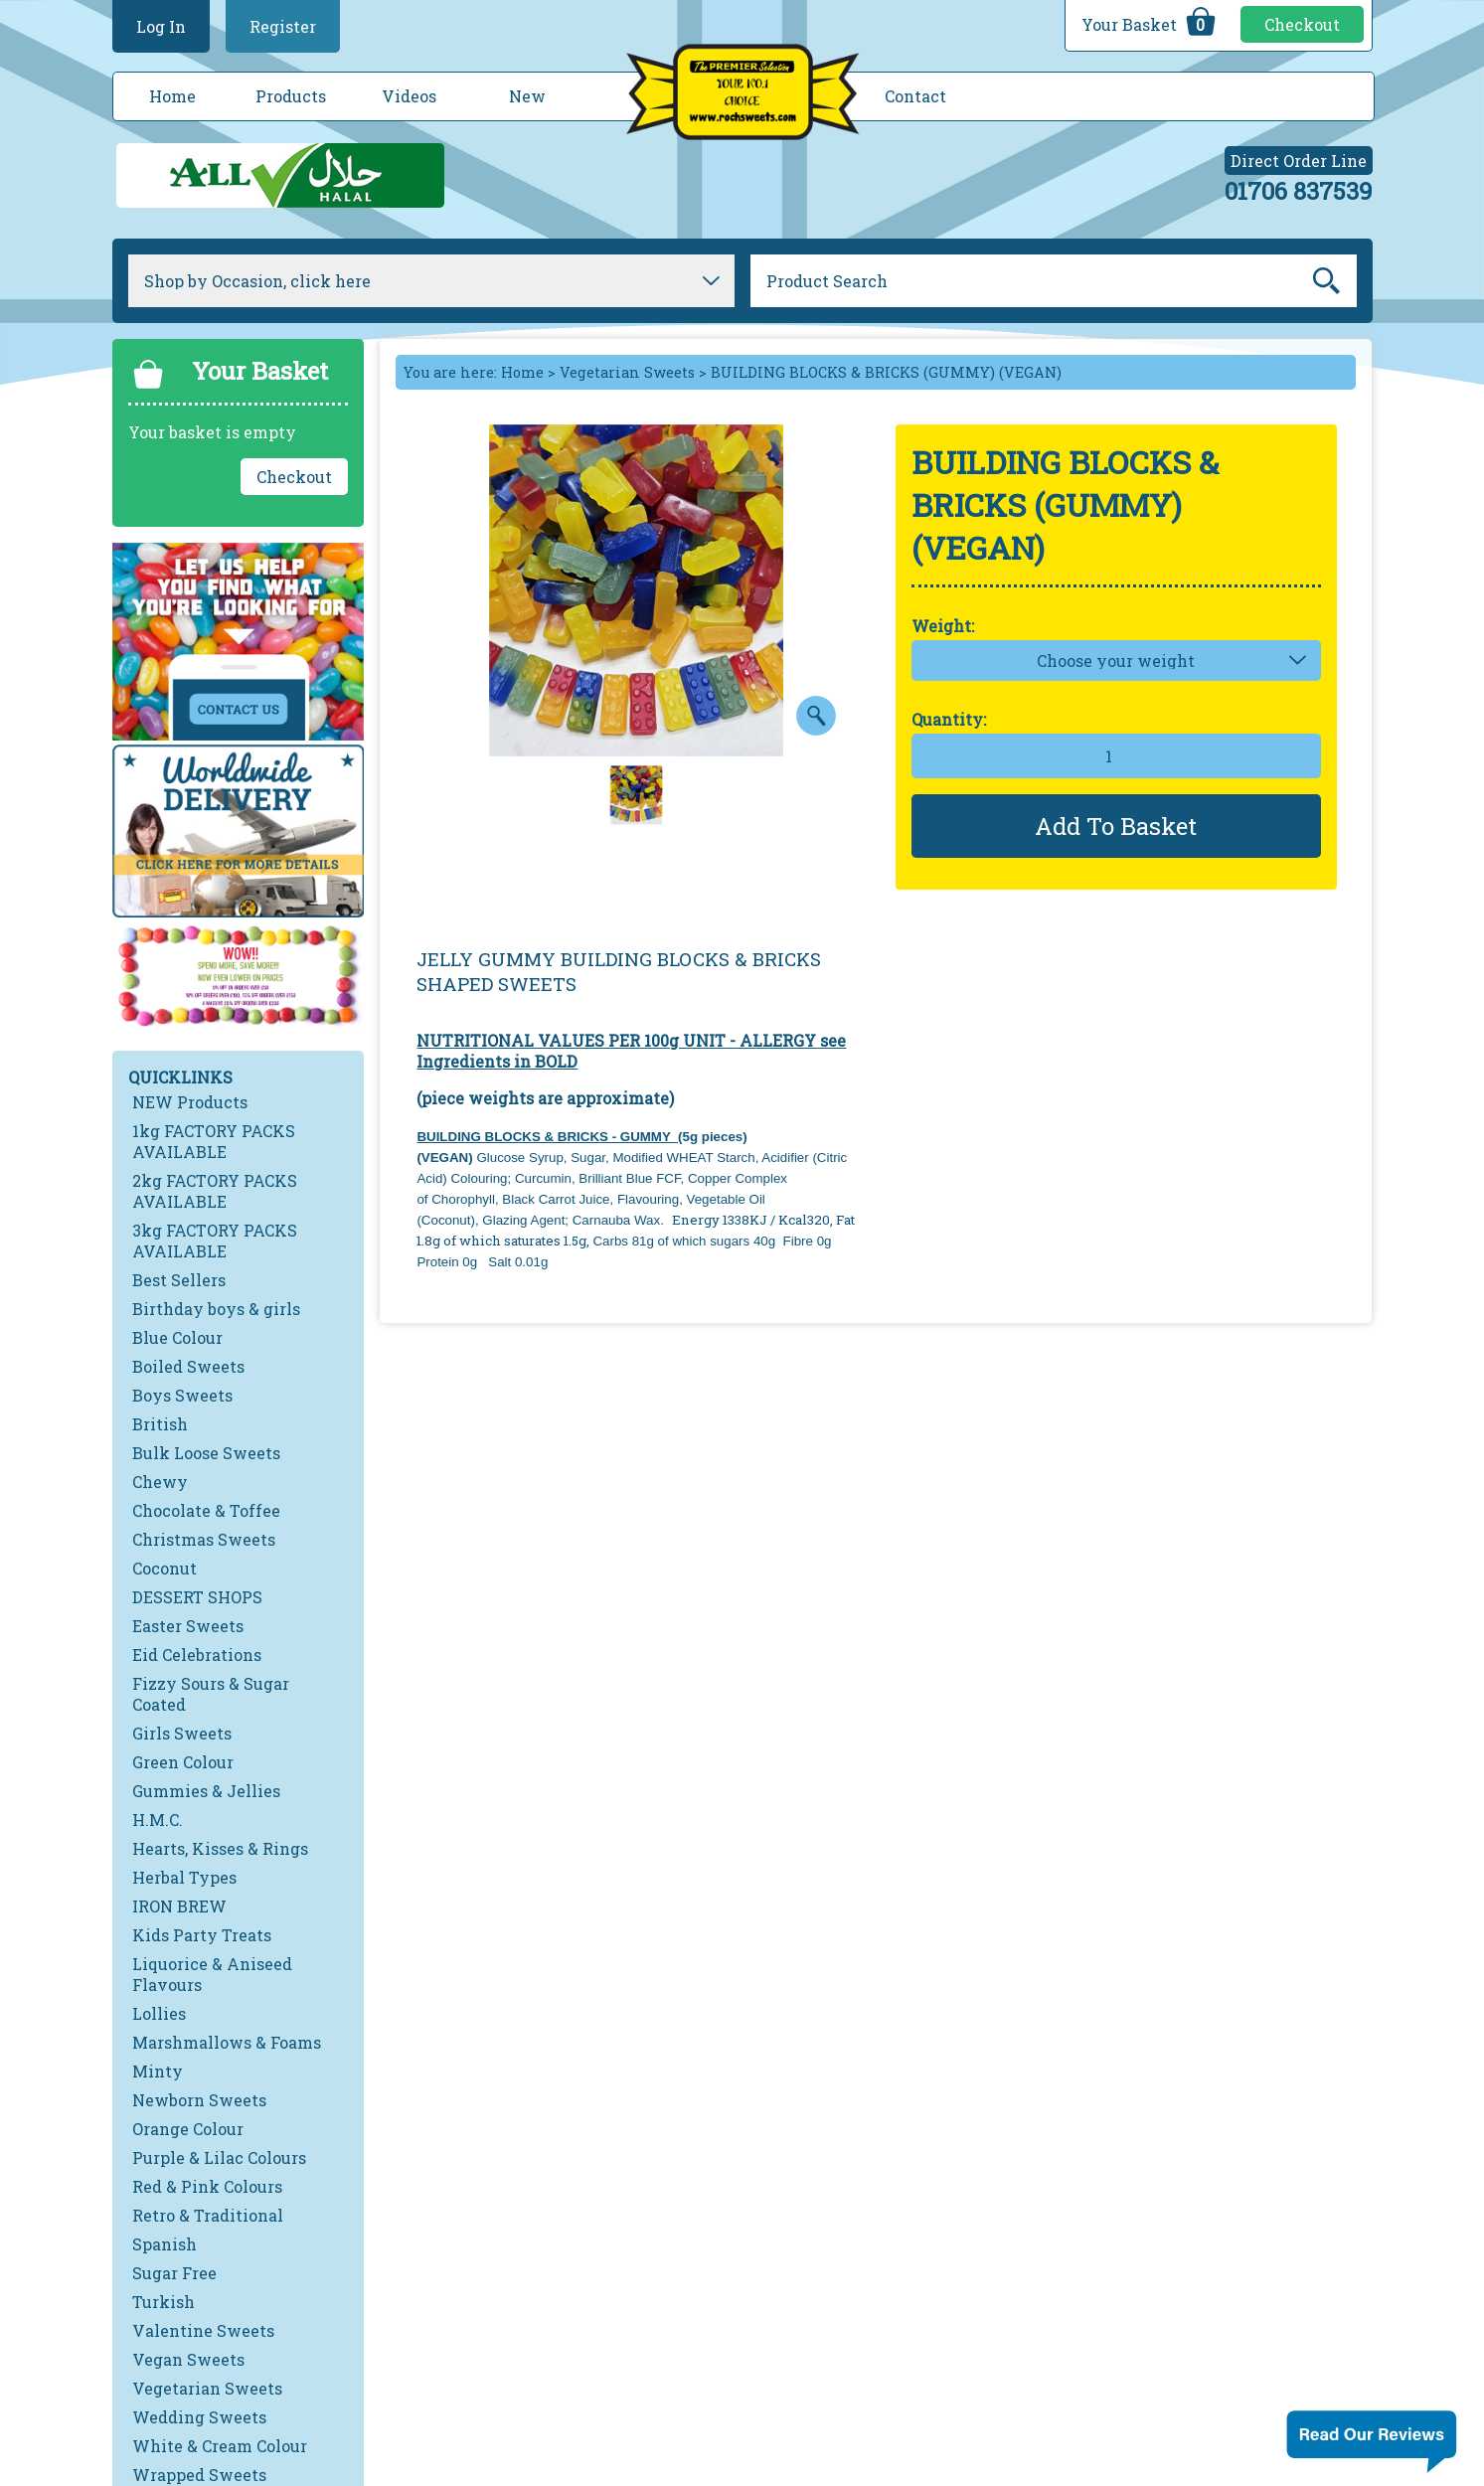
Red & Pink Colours (207, 2186)
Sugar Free (174, 2272)
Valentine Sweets (203, 2330)
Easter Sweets (188, 1625)
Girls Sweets (182, 1733)
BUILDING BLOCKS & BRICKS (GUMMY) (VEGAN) (886, 372)
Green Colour (183, 1761)
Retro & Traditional (207, 2215)
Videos (409, 95)
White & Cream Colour (219, 2445)
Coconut (164, 1568)
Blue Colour (177, 1337)
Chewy (160, 1481)
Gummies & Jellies (206, 1790)
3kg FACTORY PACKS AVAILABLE (214, 1240)
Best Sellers (179, 1279)
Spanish (164, 2244)
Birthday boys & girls (216, 1308)
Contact (915, 95)
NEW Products (189, 1101)
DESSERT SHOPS (197, 1596)
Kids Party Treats (201, 1934)
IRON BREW (179, 1906)
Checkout (1302, 24)
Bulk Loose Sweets (206, 1452)
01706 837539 (1299, 191)
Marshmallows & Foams (226, 2042)
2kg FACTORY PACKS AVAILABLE (214, 1191)
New (527, 95)
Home (172, 95)
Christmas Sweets (203, 1539)
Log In (161, 26)
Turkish (163, 2301)
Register (282, 26)
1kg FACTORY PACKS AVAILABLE (213, 1141)
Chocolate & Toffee (206, 1510)
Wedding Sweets (199, 2416)
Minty (157, 2071)
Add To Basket (1116, 826)
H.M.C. (157, 1819)
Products (290, 95)
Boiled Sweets (188, 1366)
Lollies (159, 2013)
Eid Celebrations (196, 1654)
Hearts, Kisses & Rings (220, 1848)
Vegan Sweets (188, 2359)
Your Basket (1151, 22)
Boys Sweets (182, 1395)
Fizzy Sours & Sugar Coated (210, 1694)
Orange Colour (188, 2128)
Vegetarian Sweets (207, 2388)
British (160, 1423)
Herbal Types (184, 1877)
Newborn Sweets (199, 2099)
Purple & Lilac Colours (219, 2157)
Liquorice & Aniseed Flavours (212, 1974)
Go (1326, 281)
